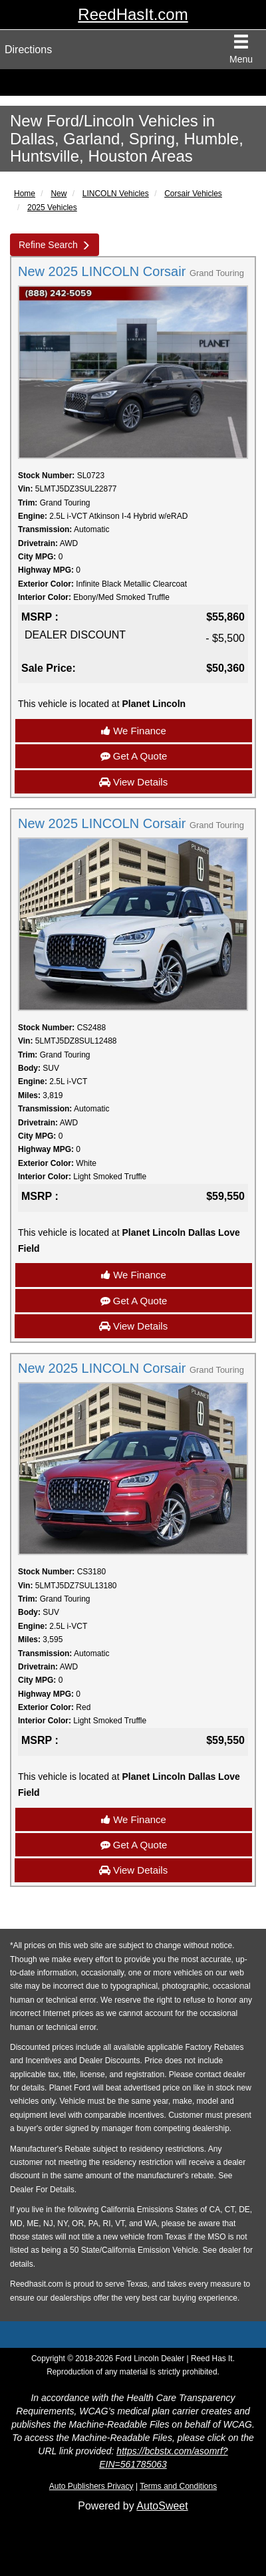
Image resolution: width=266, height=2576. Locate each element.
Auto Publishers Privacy (91, 2486)
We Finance (133, 730)
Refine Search (48, 244)
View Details (133, 781)
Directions (28, 49)
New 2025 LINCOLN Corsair (131, 271)
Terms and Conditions (178, 2486)
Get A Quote (134, 756)
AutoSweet (162, 2505)
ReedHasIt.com (133, 14)
